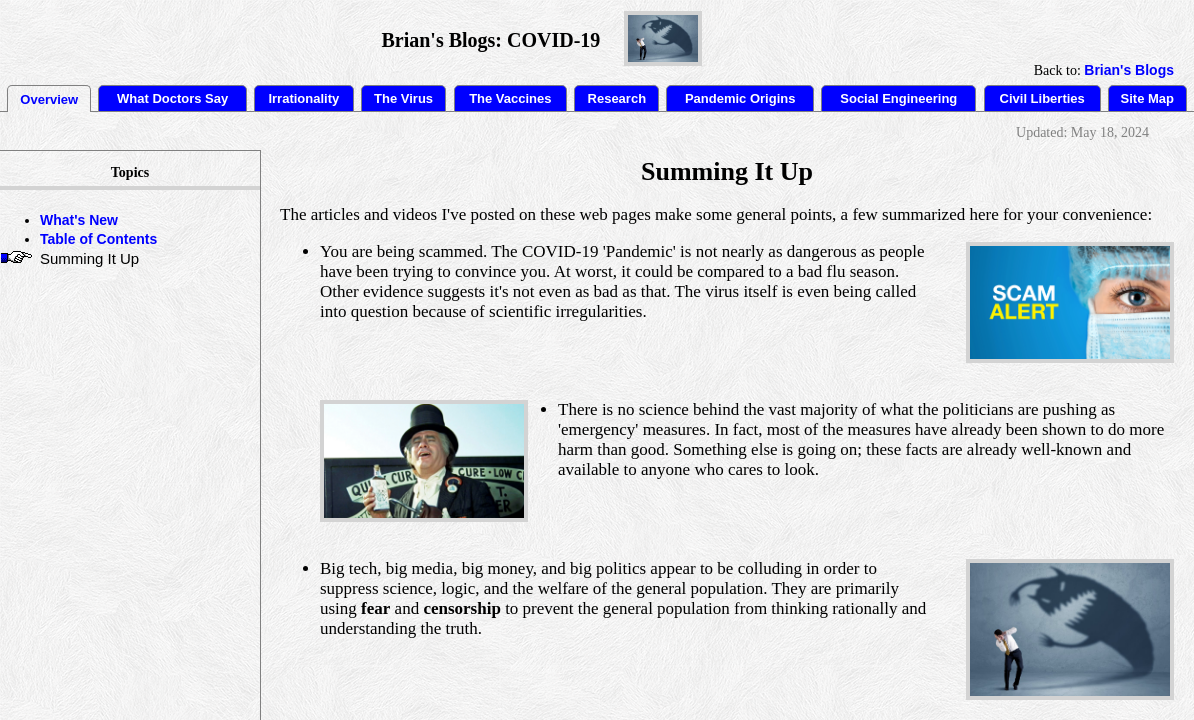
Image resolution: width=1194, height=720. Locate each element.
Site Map (1147, 98)
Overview (49, 99)
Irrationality (303, 98)
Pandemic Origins (740, 98)
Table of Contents (98, 239)
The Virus (403, 98)
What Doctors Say (172, 98)
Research (617, 98)
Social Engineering (898, 98)
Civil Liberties (1042, 98)
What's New (79, 220)
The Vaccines (510, 98)
